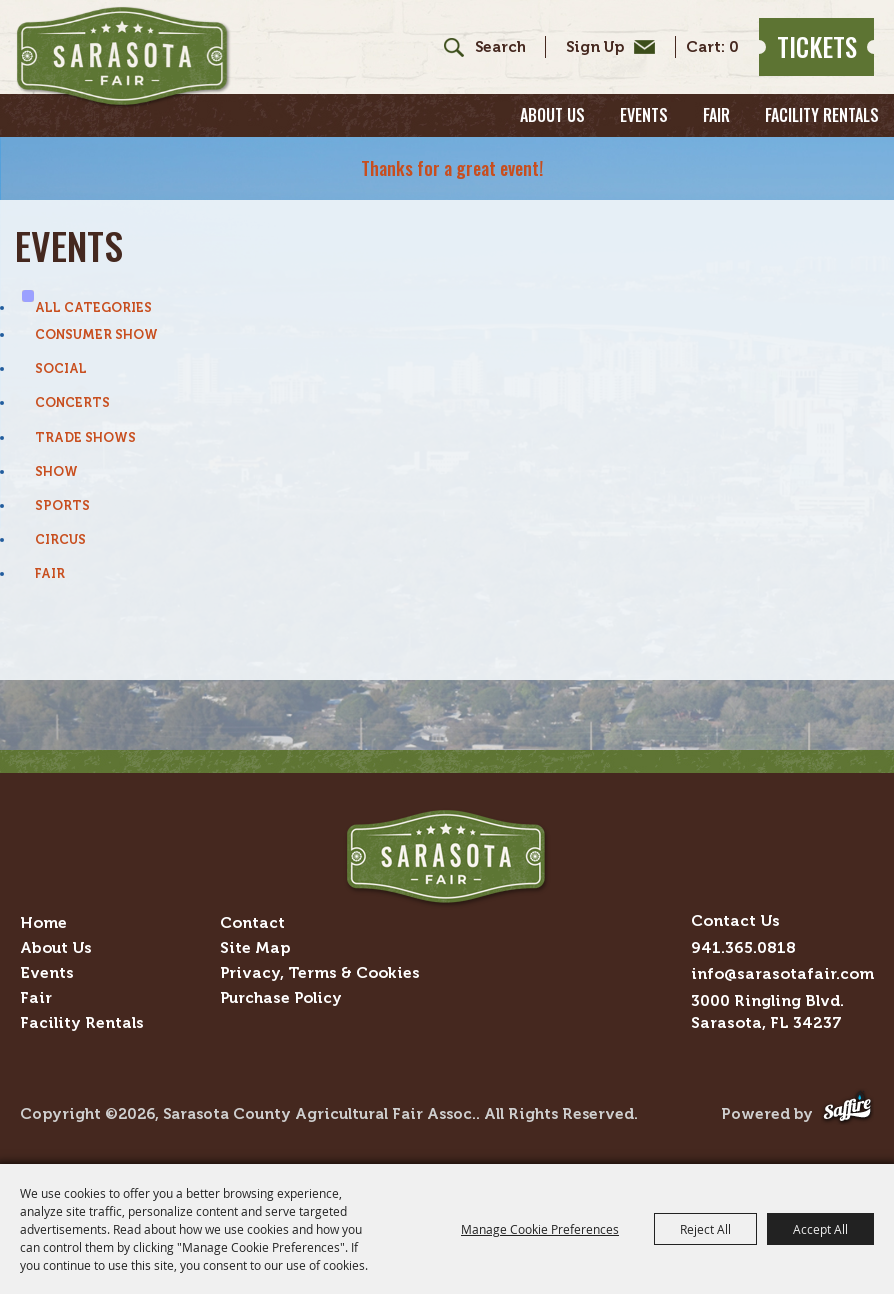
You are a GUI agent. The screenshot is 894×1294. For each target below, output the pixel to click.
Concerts (72, 402)
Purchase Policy (281, 997)
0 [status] (734, 47)
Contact (252, 922)
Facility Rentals (822, 115)
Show (56, 471)
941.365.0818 (743, 947)
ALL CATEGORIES (93, 307)
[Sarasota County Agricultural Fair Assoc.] (123, 57)
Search (446, 47)
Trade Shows (85, 437)
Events (644, 115)
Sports (62, 505)
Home (43, 922)
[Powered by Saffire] (847, 1113)
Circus (60, 539)
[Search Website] (500, 47)
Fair (716, 115)
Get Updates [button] (605, 47)
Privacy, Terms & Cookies (320, 972)
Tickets (817, 46)
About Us (552, 115)
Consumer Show (96, 334)
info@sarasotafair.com (782, 973)
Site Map (255, 947)
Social (61, 368)
